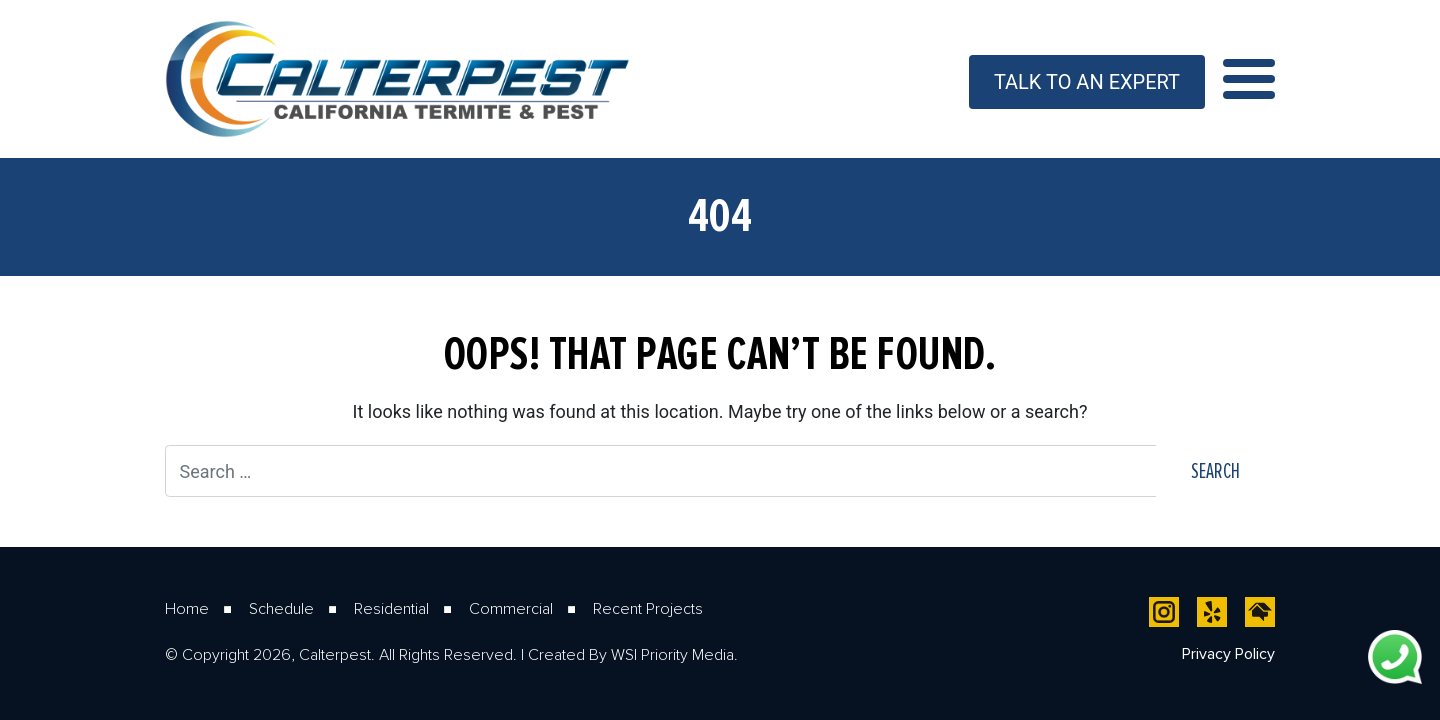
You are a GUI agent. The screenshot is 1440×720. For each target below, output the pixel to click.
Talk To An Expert (1087, 82)
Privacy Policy (1228, 653)
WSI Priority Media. (674, 654)
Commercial (511, 608)
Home (187, 608)
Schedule (281, 608)
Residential (391, 608)
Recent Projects (648, 608)
